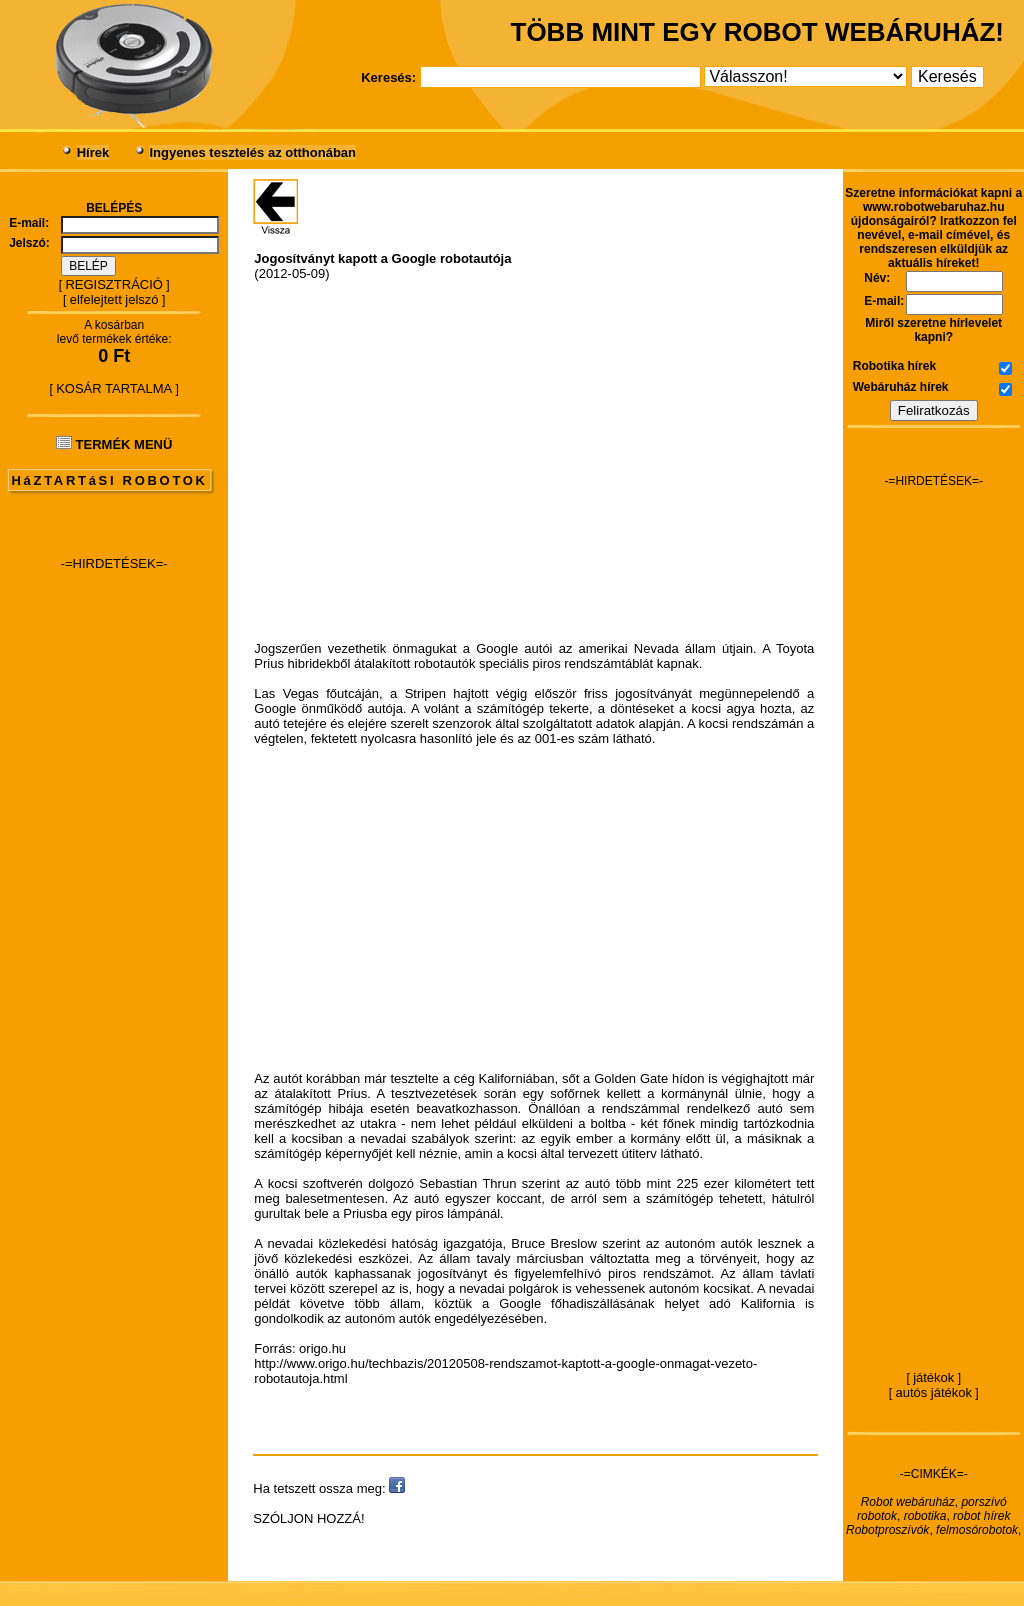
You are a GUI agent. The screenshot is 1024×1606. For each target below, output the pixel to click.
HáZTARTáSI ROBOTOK (110, 480)
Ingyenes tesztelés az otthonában (252, 152)
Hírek (93, 152)
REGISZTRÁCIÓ (114, 284)
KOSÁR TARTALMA (114, 388)
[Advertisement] (114, 886)
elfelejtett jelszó (114, 299)
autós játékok (933, 1392)
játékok (933, 1377)
